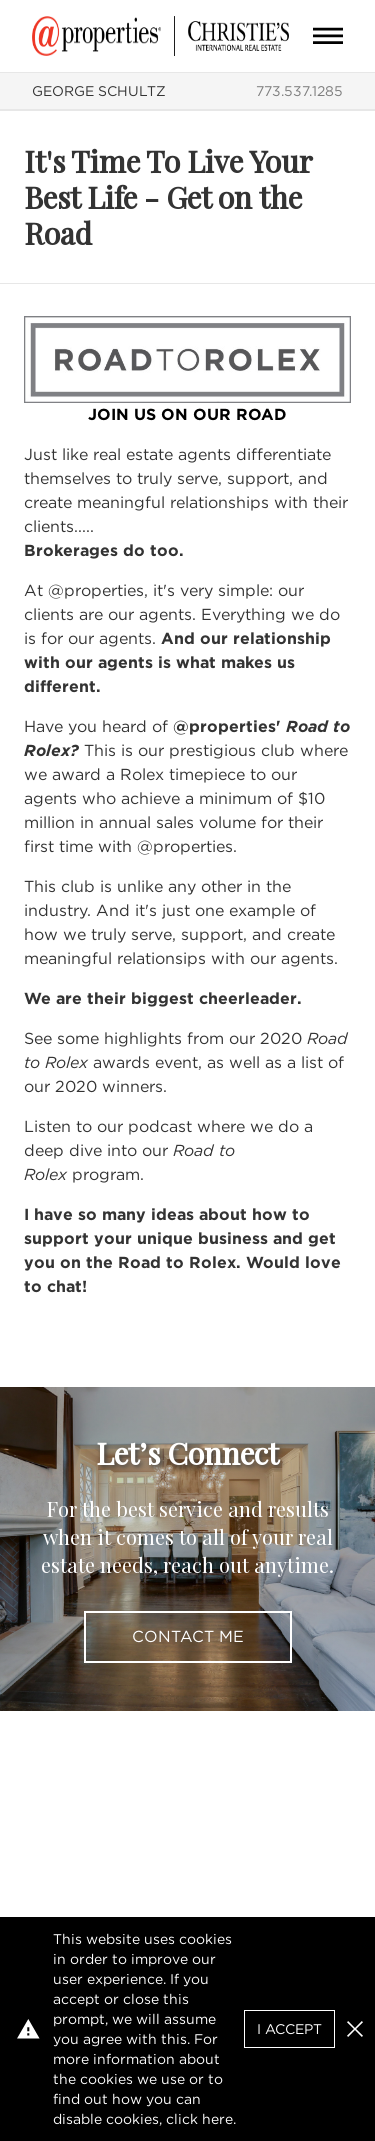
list (312, 1062)
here (217, 2119)
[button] (355, 2029)
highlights (143, 1038)
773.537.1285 (299, 91)
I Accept (289, 2029)
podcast (160, 1126)
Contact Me (188, 1636)
